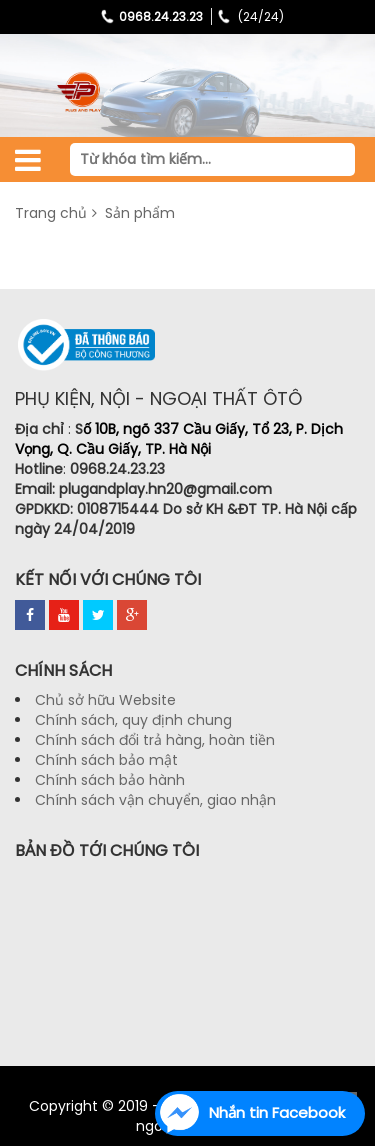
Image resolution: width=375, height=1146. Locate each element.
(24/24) (248, 16)
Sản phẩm (138, 213)
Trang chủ (51, 213)
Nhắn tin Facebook (277, 1112)
